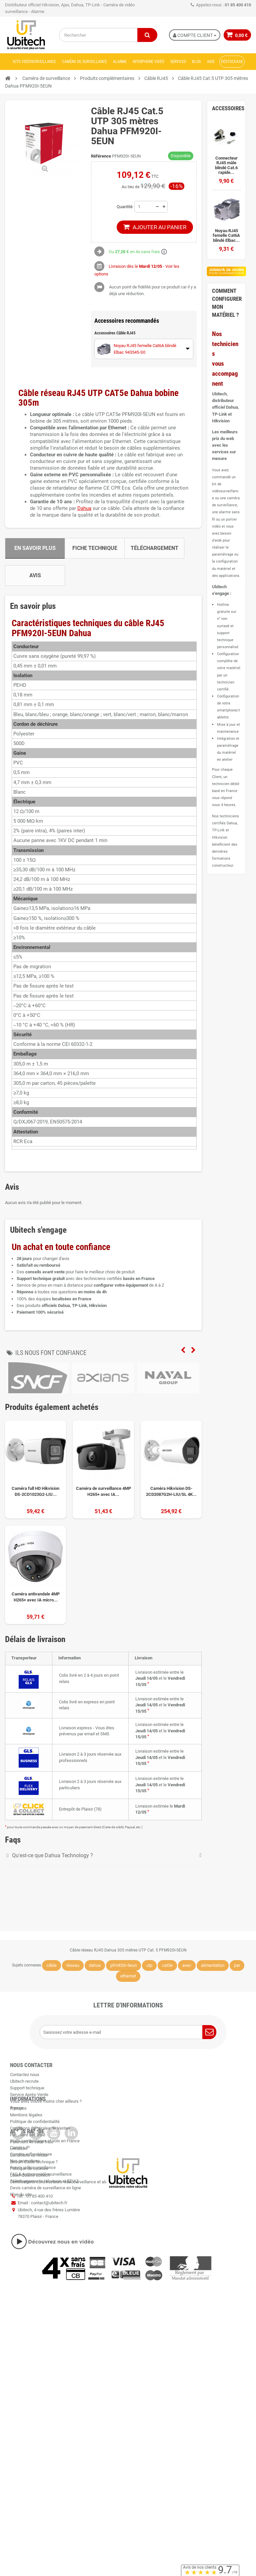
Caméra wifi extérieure (31, 2268)
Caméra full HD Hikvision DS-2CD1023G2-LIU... (35, 1491)
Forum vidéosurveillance (33, 2281)
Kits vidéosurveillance (34, 61)
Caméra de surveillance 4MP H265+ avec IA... (103, 1491)
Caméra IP (20, 2261)
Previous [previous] (183, 1350)
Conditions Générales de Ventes (40, 2179)
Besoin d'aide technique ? (34, 2213)
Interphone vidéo (148, 61)
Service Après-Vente (29, 2094)
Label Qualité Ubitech (30, 2226)
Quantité (125, 206)
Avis (35, 575)
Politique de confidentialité (35, 2172)
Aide (211, 61)
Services (178, 61)
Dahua (84, 508)
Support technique (27, 2087)
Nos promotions (25, 2275)
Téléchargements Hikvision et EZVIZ (44, 2295)
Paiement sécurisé (27, 2186)
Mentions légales (26, 2166)
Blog (196, 61)
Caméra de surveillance (84, 61)
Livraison (18, 2199)
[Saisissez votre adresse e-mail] (128, 2032)
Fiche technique (94, 548)
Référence (101, 156)
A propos (18, 2159)
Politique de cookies (29, 2219)
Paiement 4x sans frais (31, 2192)
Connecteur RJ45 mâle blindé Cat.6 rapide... (226, 165)
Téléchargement (154, 548)
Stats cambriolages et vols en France (45, 2255)
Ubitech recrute (24, 2081)
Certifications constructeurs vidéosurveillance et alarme (62, 2233)
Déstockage (232, 61)
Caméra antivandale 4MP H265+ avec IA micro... (36, 1596)
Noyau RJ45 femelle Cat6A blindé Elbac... (226, 235)
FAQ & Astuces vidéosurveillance (41, 2288)
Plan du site (21, 2308)
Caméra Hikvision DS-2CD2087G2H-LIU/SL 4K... (171, 1491)
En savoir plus (35, 548)
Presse (16, 2107)
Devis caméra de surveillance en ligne (45, 2302)
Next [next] (193, 1350)
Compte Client (193, 35)
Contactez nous (24, 2074)
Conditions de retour (29, 2206)
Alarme (120, 61)
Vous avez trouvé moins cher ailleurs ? (46, 2101)
